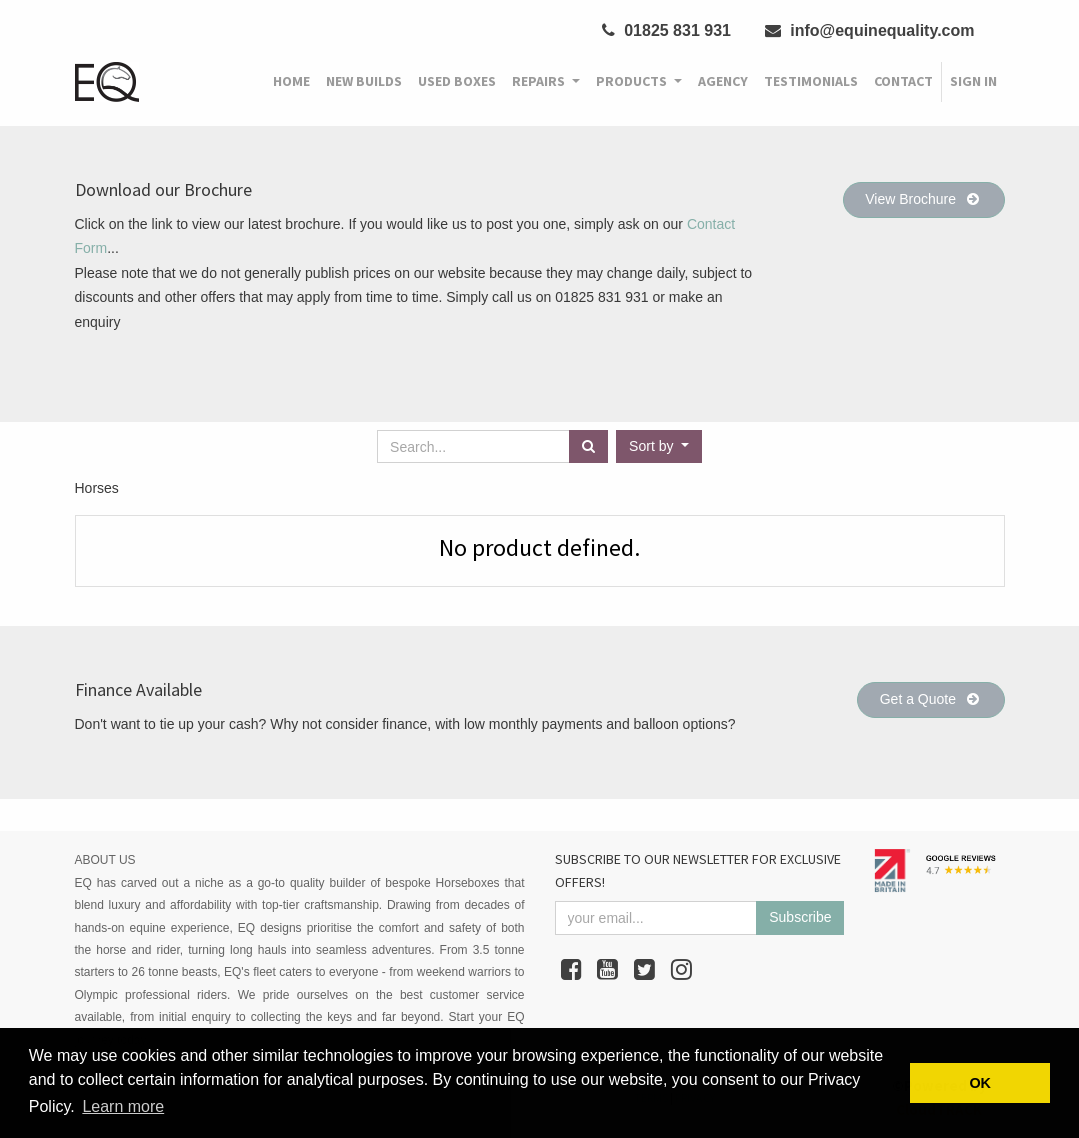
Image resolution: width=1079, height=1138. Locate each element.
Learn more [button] (123, 1106)
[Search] (588, 447)
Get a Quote (931, 699)
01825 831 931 (666, 30)
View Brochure (923, 199)
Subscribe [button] (800, 917)
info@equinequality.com (870, 30)
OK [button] (980, 1083)
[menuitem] (291, 82)
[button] (659, 447)
